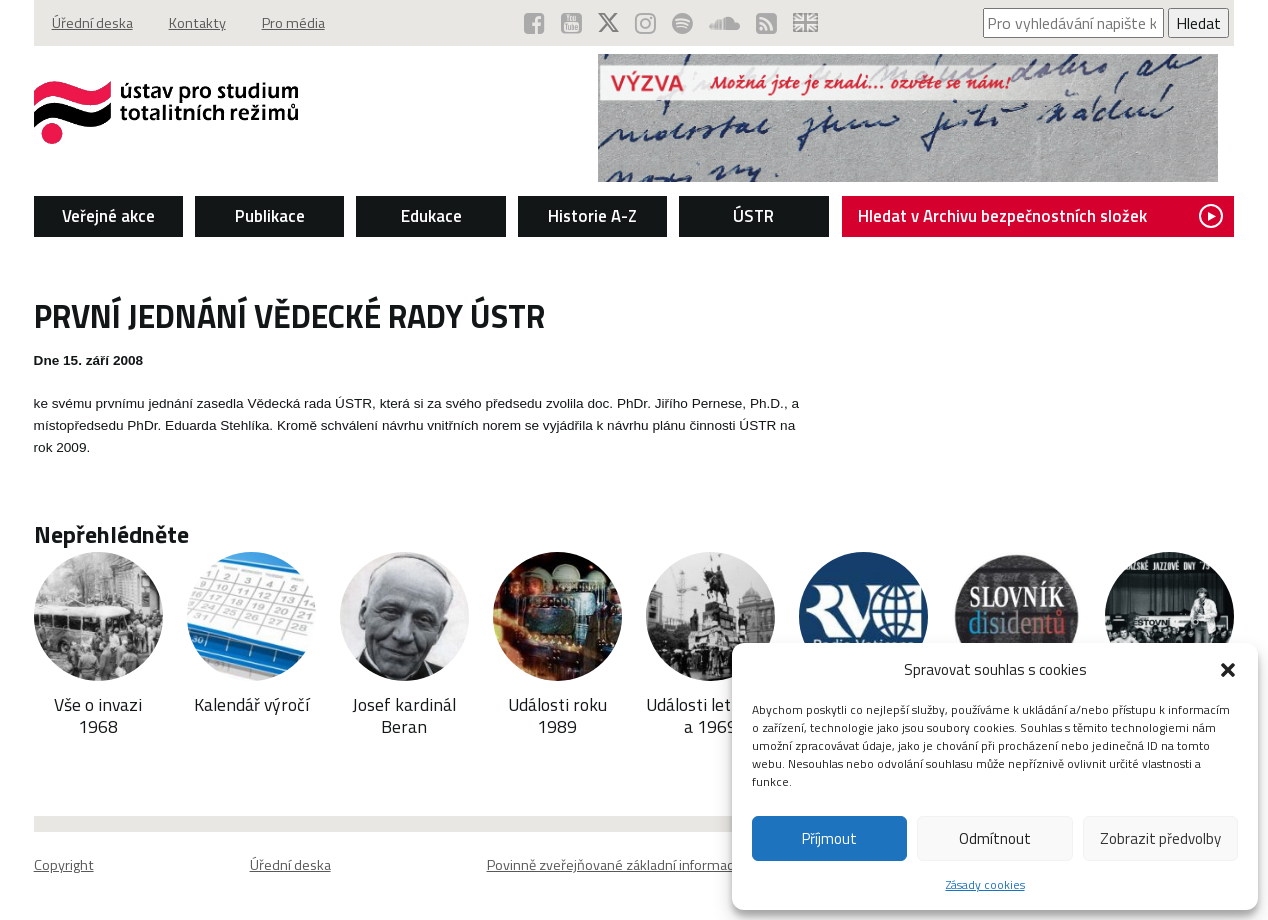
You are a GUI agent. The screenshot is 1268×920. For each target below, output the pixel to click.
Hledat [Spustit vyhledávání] (1198, 23)
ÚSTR (753, 216)
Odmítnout (995, 838)
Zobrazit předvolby (1160, 838)
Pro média (293, 23)
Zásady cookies (985, 884)
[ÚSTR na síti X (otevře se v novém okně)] (608, 23)
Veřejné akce (108, 216)
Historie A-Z (592, 216)
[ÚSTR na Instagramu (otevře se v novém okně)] (645, 23)
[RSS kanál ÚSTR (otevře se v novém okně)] (766, 23)
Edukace (431, 216)
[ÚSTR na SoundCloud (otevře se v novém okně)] (724, 23)
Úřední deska (92, 23)
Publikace (270, 216)
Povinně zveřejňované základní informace (614, 865)
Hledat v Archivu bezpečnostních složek (1040, 216)
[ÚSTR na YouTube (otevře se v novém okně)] (571, 23)
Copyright (64, 865)
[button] (1228, 670)
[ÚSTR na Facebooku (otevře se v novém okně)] (534, 23)
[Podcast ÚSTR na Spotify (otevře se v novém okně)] (682, 23)
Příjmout (829, 838)
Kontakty (197, 23)
